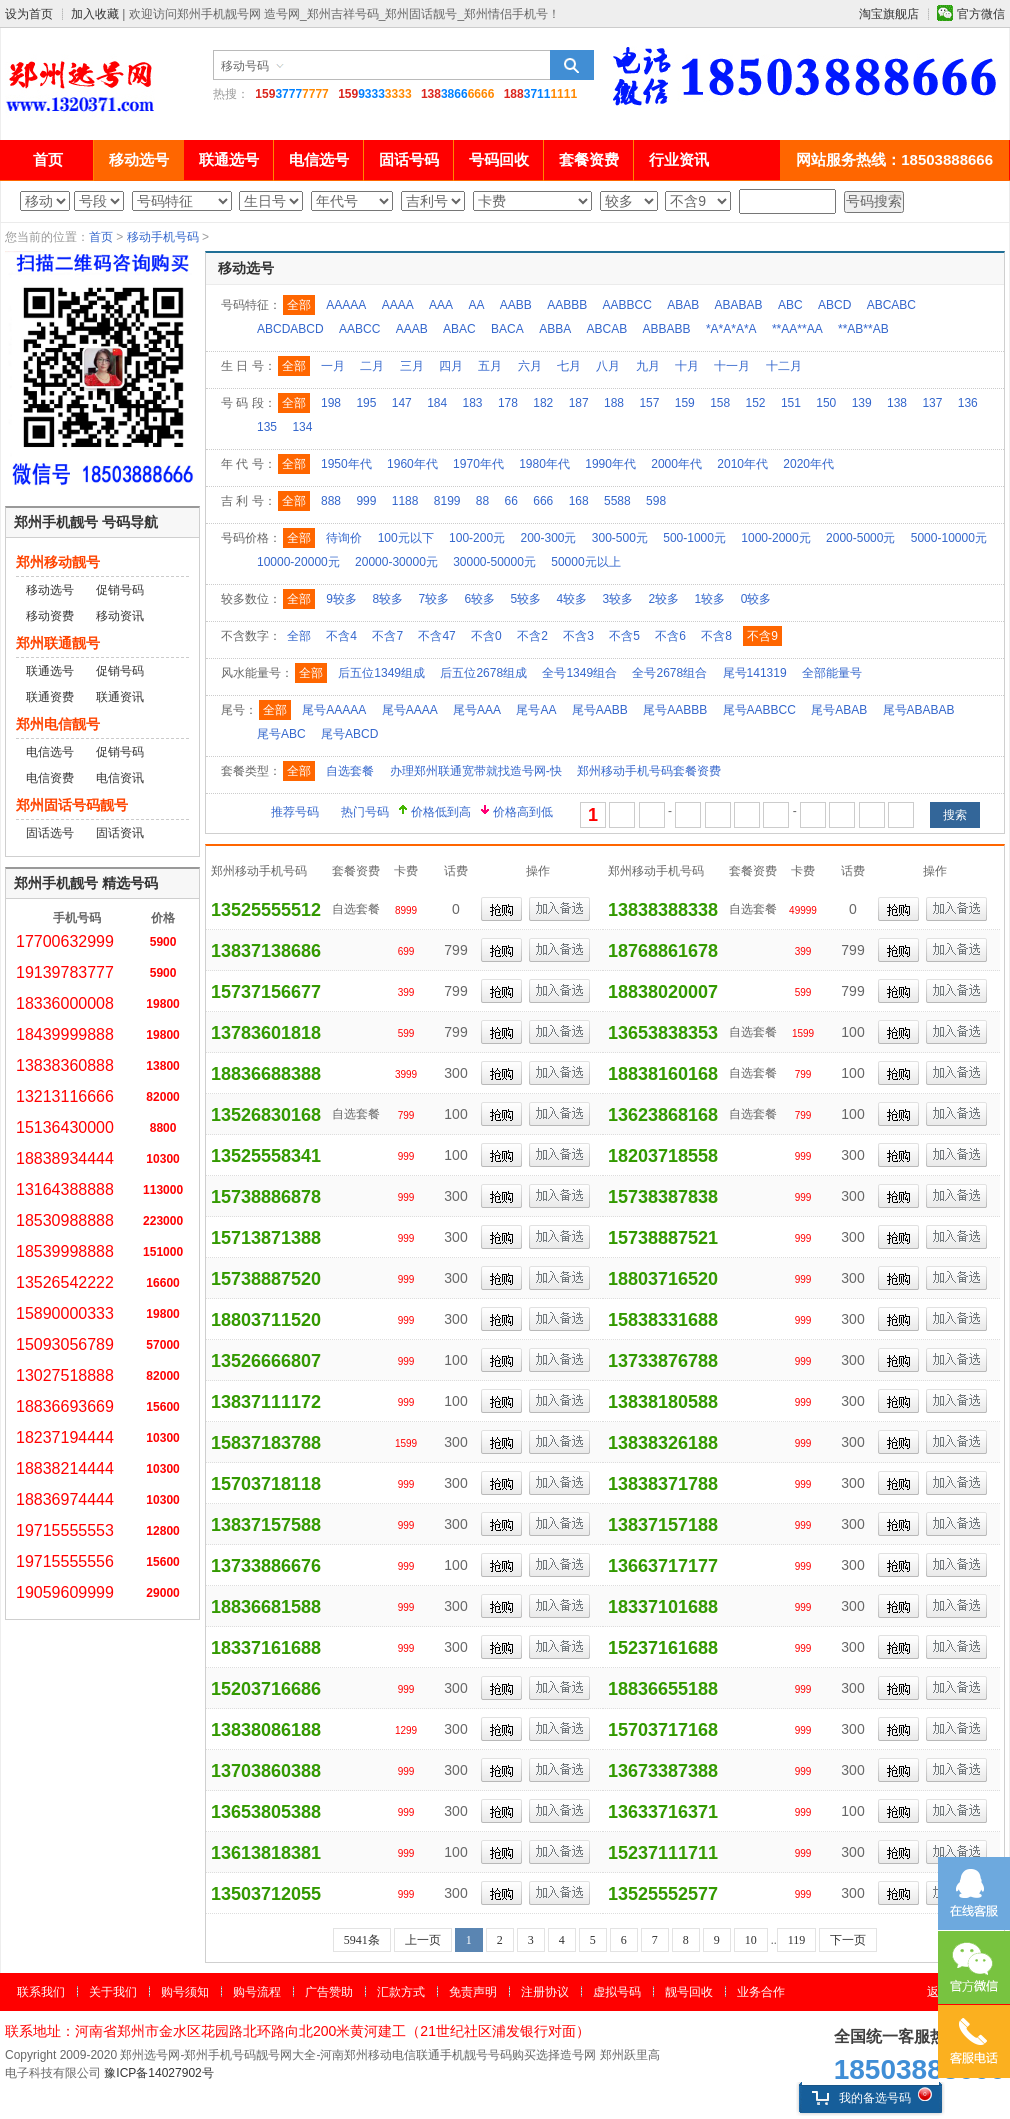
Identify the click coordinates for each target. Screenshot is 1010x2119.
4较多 (572, 599)
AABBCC (627, 305)
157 (649, 403)
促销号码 (120, 590)
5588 (617, 501)
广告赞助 (329, 1992)
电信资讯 (120, 778)
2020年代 (808, 464)
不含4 (341, 636)
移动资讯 (120, 616)
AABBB (567, 305)
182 (543, 403)
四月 (451, 366)
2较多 (664, 599)
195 (366, 403)
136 (968, 403)
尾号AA (536, 710)
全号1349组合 (579, 673)
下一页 (848, 1940)
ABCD (834, 305)
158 (720, 403)
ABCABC (891, 305)
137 (932, 403)
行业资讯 (679, 159)
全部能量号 (832, 673)
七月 (569, 366)
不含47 (436, 636)
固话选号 (50, 833)
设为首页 (29, 14)
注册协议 (545, 1992)
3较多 (618, 599)
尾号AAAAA (334, 710)
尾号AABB (600, 710)
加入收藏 (95, 14)
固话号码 (409, 159)
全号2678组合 (669, 673)
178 (508, 403)
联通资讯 (120, 697)
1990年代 (610, 464)
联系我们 (41, 1992)
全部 (299, 305)
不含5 (624, 636)
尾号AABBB (675, 710)
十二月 (784, 366)
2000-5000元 (860, 538)
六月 (530, 366)
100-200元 (477, 538)
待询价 (344, 538)
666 (543, 501)
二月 (372, 366)
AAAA (398, 305)
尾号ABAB (839, 710)
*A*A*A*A (731, 329)
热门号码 (365, 812)
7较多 (433, 599)
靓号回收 (689, 1992)
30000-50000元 (494, 562)
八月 (608, 366)
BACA (507, 329)
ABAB (683, 305)
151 (791, 403)
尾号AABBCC (759, 710)
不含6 (670, 636)
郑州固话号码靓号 (72, 805)
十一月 (732, 366)
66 (511, 501)
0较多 (756, 599)
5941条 (362, 1940)
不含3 (578, 636)
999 (366, 501)
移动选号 (139, 159)
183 (473, 403)
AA (476, 305)
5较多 (525, 599)
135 (267, 427)
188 (614, 403)
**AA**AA (797, 329)
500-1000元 (694, 538)
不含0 (486, 636)
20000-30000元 (396, 562)
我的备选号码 (861, 2098)
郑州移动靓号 (58, 562)
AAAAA (346, 305)
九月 (648, 366)
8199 (447, 501)
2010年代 (742, 464)
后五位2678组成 (483, 673)
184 (437, 403)
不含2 (532, 636)
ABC (790, 305)
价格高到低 (523, 812)
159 (685, 403)
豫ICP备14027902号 (158, 2073)
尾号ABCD (349, 734)
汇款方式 (401, 1992)
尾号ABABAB (919, 710)
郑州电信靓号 (58, 724)
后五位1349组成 (381, 673)
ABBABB (667, 329)
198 (331, 403)
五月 (490, 366)
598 (656, 501)
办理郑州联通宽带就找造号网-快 (476, 771)
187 (579, 403)
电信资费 (50, 778)
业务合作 (761, 1992)
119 (797, 1940)
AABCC (359, 329)
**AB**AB (863, 329)
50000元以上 (585, 562)
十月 (687, 366)
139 (862, 403)
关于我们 (113, 1992)
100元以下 (406, 538)
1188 (405, 501)
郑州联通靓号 (58, 643)
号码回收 (499, 159)
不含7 (387, 636)
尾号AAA (477, 710)
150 (826, 403)
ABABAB (739, 305)
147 (402, 403)
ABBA (555, 329)
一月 (333, 366)
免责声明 (473, 1992)
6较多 (479, 599)
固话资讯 (120, 833)
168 (579, 501)
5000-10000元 (949, 538)
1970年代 (478, 464)
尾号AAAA (410, 710)
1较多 (710, 599)
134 (302, 427)
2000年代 (676, 464)
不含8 (716, 636)
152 (756, 403)
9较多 (341, 599)
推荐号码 (295, 812)
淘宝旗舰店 (889, 14)
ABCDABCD (290, 329)
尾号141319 (755, 673)
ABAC (459, 329)
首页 (48, 159)
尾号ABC (281, 734)
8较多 (387, 599)
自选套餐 (350, 771)
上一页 (423, 1940)
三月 (412, 366)
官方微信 (981, 14)
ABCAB (607, 329)
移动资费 (50, 616)
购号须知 (185, 1992)
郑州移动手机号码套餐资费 (649, 771)
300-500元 (620, 538)
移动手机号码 (163, 237)
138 (897, 403)
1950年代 (346, 464)
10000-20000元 (298, 562)
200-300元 (548, 538)
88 (482, 501)
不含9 (762, 636)
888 (331, 501)
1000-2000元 (775, 538)
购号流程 (257, 1992)
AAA (441, 305)
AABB (516, 305)
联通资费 (50, 697)
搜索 (572, 65)
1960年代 (412, 464)
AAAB (412, 329)
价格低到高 (441, 812)
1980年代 (544, 464)
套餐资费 (589, 159)
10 (751, 1940)
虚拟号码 (617, 1992)
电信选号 (319, 159)
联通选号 (229, 159)
